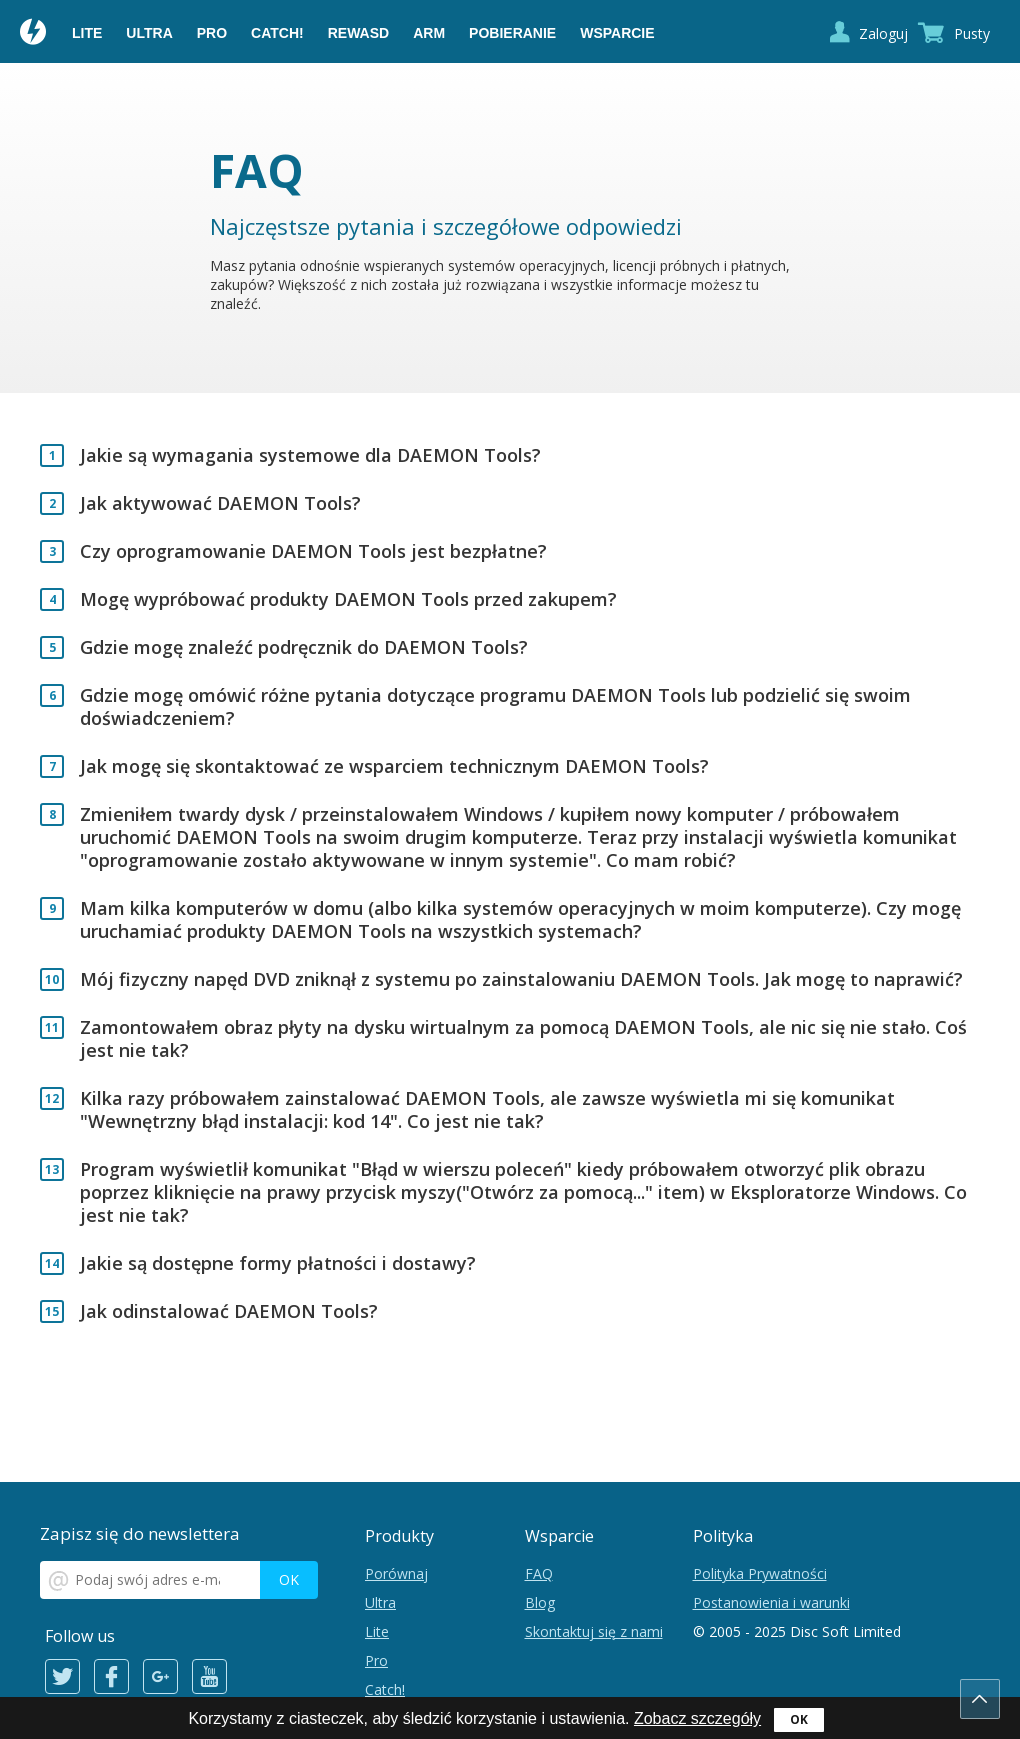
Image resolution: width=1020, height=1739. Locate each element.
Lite (87, 33)
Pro (212, 33)
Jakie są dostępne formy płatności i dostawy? (278, 1263)
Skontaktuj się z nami (594, 1631)
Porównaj (396, 1573)
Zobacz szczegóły (697, 1718)
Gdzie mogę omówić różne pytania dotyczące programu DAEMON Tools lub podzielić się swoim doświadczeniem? (495, 707)
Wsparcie (617, 33)
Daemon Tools (34, 34)
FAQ (539, 1573)
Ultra (149, 33)
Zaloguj (883, 33)
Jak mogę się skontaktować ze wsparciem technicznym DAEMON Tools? (394, 766)
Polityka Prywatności (760, 1573)
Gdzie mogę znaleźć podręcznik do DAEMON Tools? (304, 647)
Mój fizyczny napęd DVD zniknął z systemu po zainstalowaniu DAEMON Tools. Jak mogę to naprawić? (521, 979)
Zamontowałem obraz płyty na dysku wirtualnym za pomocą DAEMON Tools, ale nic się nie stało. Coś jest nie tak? (523, 1039)
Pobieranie (512, 33)
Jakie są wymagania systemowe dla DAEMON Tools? (310, 455)
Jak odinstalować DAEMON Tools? (229, 1311)
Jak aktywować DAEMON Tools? (220, 503)
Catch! (277, 33)
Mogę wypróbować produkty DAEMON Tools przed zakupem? (348, 599)
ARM (429, 33)
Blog (540, 1602)
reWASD (358, 33)
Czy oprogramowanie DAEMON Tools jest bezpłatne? (313, 551)
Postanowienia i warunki (771, 1602)
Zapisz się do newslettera (140, 1533)
